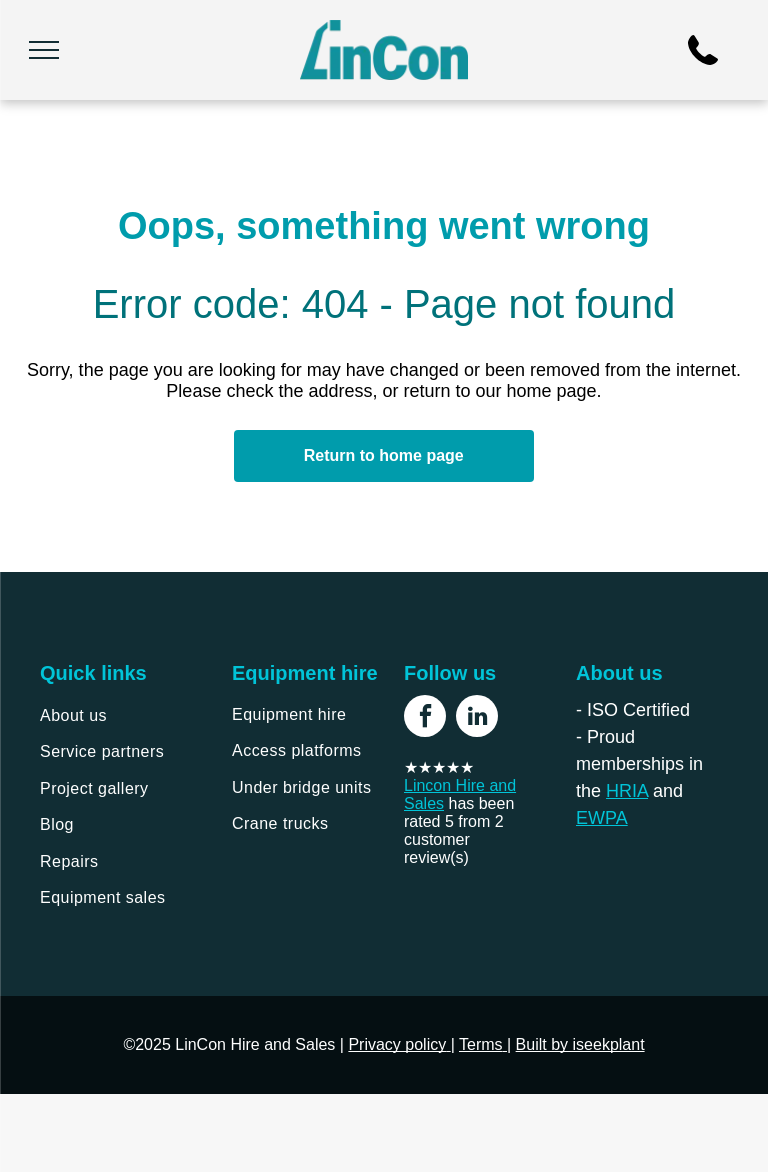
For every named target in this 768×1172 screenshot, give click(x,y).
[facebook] (425, 718)
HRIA (627, 791)
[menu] (44, 50)
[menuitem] (121, 716)
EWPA (602, 818)
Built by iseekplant (580, 1044)
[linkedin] (477, 718)
